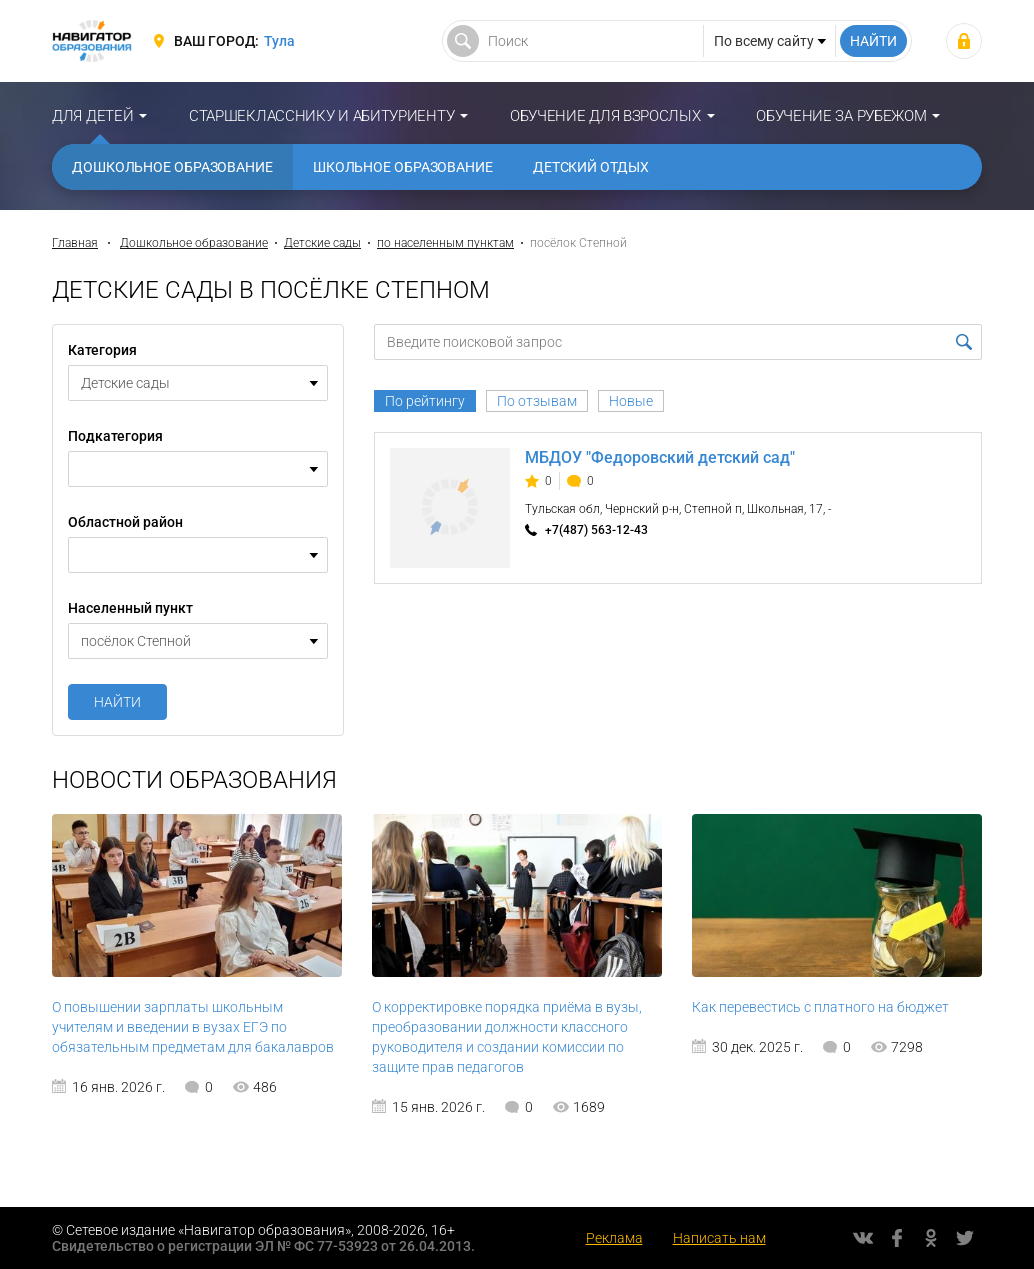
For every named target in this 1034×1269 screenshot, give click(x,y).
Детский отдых (591, 167)
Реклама (614, 1238)
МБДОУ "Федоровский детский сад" (660, 457)
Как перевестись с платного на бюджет (820, 1007)
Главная (75, 243)
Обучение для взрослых (605, 116)
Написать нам (719, 1238)
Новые (631, 401)
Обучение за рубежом (841, 116)
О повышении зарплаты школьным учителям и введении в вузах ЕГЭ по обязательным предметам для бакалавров (193, 1027)
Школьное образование (403, 167)
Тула (279, 41)
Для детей (92, 116)
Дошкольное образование (172, 167)
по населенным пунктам (445, 243)
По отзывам (537, 401)
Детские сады (322, 243)
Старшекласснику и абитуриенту (321, 116)
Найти (117, 702)
